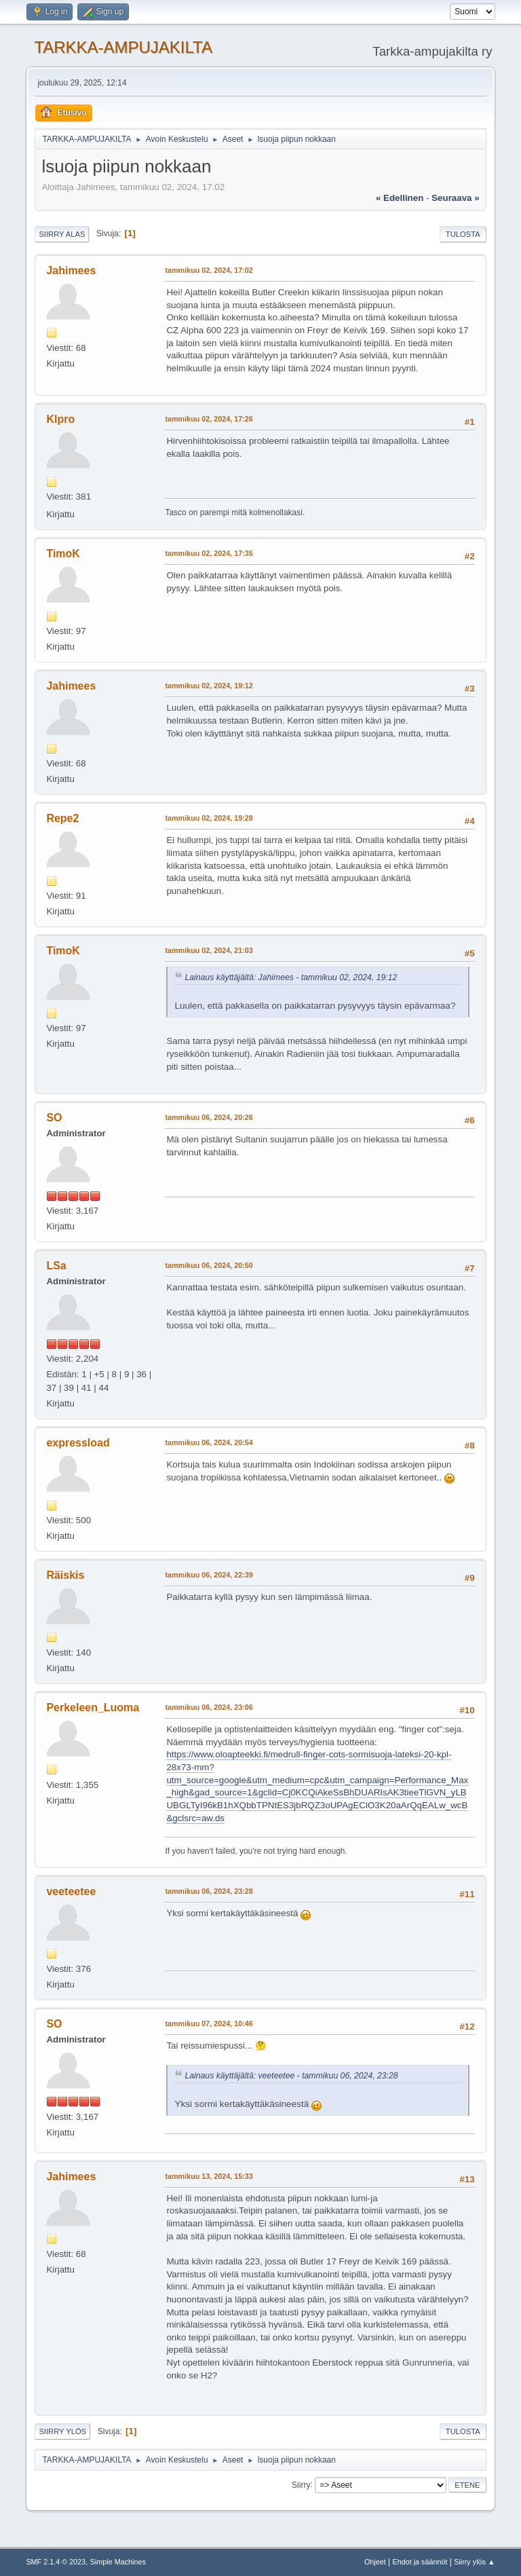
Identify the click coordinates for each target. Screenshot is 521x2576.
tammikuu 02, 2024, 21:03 (208, 950)
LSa (56, 1265)
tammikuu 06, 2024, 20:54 (208, 1442)
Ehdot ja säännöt (419, 2562)
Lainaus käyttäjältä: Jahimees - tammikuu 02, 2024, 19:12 (291, 977)
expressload (77, 1443)
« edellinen (399, 198)
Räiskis (65, 1575)
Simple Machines (118, 2562)
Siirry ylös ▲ (474, 2562)
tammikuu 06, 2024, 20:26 (208, 1117)
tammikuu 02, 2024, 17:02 (208, 270)
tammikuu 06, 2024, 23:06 (208, 1707)
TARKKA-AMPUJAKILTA (123, 47)
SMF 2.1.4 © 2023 (55, 2562)
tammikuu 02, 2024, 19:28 (208, 818)
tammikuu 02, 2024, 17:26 (208, 419)
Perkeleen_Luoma (92, 1707)
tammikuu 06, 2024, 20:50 (208, 1265)
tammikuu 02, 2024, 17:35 (208, 553)
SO (54, 1117)
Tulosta (463, 234)
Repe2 (62, 818)
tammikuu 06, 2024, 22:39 (208, 1575)
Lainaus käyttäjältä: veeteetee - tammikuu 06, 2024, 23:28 (291, 2075)
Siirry (301, 2484)
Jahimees (71, 270)
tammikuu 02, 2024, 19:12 (208, 686)
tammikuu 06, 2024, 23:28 (208, 1891)
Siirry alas (62, 234)
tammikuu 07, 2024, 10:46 (208, 2023)
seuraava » (455, 198)
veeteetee (71, 1891)
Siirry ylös (62, 2431)
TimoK (62, 553)
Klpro (60, 419)
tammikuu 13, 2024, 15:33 (208, 2176)
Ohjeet (375, 2562)
